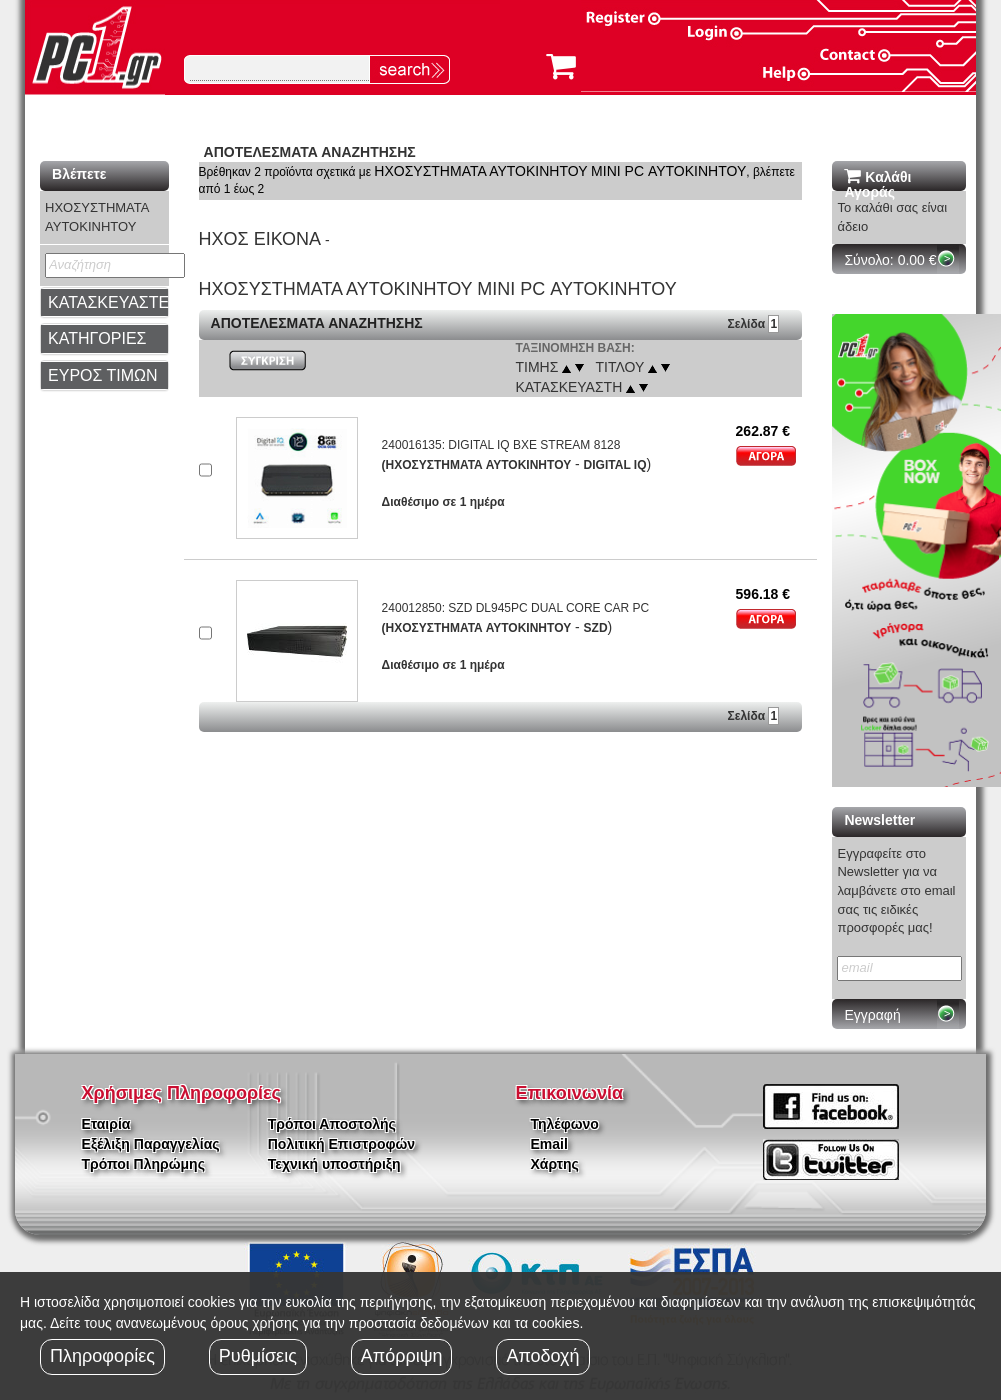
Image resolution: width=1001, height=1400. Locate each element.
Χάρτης (555, 1164)
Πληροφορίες (102, 1356)
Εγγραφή (872, 1015)
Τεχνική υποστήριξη (334, 1164)
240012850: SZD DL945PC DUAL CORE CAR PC (516, 608)
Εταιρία (106, 1124)
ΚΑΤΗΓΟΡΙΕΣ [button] (97, 338)
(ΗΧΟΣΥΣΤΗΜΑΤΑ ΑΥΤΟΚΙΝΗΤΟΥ (477, 465)
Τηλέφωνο (565, 1124)
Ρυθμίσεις (258, 1356)
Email (549, 1144)
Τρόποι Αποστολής (332, 1124)
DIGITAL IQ (615, 465)
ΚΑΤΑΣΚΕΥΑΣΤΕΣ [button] (113, 302)
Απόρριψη (402, 1356)
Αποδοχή (542, 1356)
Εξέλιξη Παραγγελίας (151, 1144)
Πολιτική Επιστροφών (341, 1144)
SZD (596, 628)
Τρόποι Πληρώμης (143, 1164)
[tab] (104, 303)
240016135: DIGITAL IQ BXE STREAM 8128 (501, 445)
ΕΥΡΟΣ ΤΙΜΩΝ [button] (103, 375)
